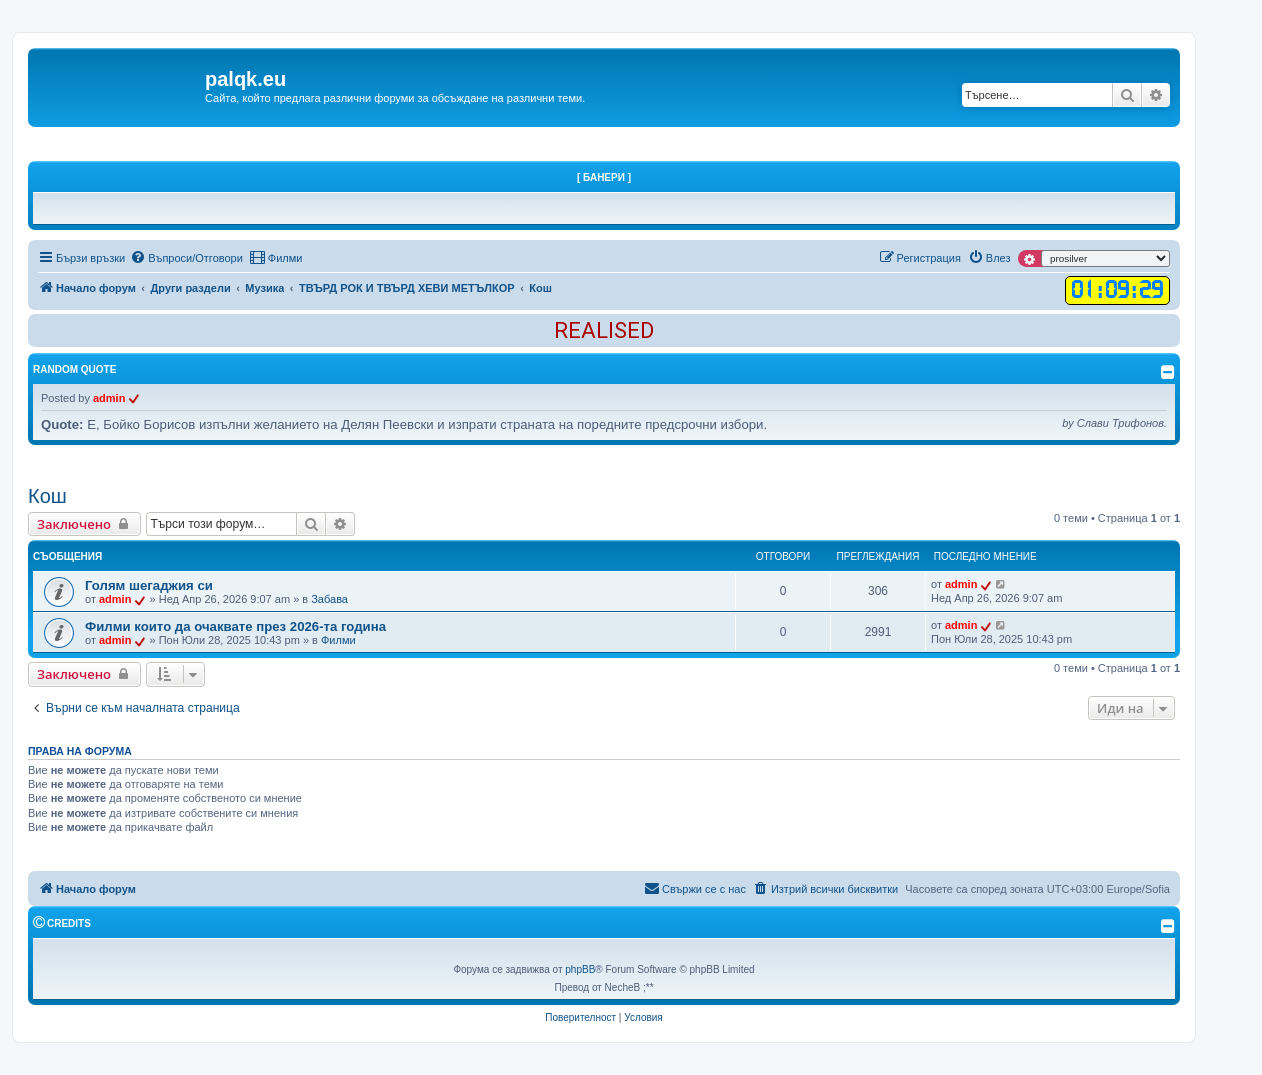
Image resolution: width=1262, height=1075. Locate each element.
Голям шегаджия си (149, 585)
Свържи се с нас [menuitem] (695, 888)
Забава (329, 599)
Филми (338, 640)
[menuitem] (186, 258)
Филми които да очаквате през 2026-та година (235, 626)
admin (109, 398)
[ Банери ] (604, 177)
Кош (47, 496)
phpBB (580, 969)
